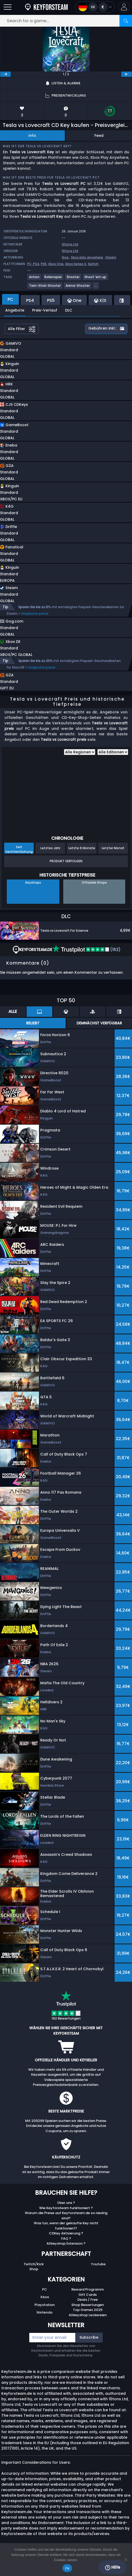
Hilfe (112, 2567)
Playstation (45, 2310)
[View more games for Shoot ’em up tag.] (95, 279)
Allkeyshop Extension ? (66, 2248)
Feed (99, 135)
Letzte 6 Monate (81, 853)
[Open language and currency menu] (95, 7)
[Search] (125, 21)
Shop (33, 2274)
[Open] (7, 7)
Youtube (98, 2269)
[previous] (5, 74)
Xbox (44, 2302)
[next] (126, 74)
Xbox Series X (75, 264)
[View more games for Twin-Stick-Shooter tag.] (45, 287)
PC (44, 2294)
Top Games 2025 (87, 2315)
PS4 (36, 264)
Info (32, 135)
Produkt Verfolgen (66, 866)
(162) (86, 955)
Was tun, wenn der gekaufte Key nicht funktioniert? (66, 2231)
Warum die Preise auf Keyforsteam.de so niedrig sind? (66, 2221)
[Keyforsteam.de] (46, 7)
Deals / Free (87, 2305)
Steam (110, 257)
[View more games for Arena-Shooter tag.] (78, 287)
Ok (67, 2568)
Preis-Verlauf (44, 310)
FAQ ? (66, 2243)
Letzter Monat (113, 853)
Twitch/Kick (34, 2269)
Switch (93, 264)
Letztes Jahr (50, 853)
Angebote (14, 310)
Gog (65, 257)
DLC (68, 310)
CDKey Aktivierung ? (66, 2238)
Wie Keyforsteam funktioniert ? (66, 2213)
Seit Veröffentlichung (19, 854)
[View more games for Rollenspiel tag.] (53, 279)
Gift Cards (87, 2300)
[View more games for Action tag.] (34, 279)
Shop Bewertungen (87, 2310)
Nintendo (45, 2317)
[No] (125, 2559)
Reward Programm (87, 2294)
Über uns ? (66, 2208)
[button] (124, 7)
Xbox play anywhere (87, 257)
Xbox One (56, 264)
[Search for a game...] (66, 21)
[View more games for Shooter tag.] (73, 279)
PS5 (44, 264)
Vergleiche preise (35, 613)
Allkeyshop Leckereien (88, 2320)
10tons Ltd (70, 244)
